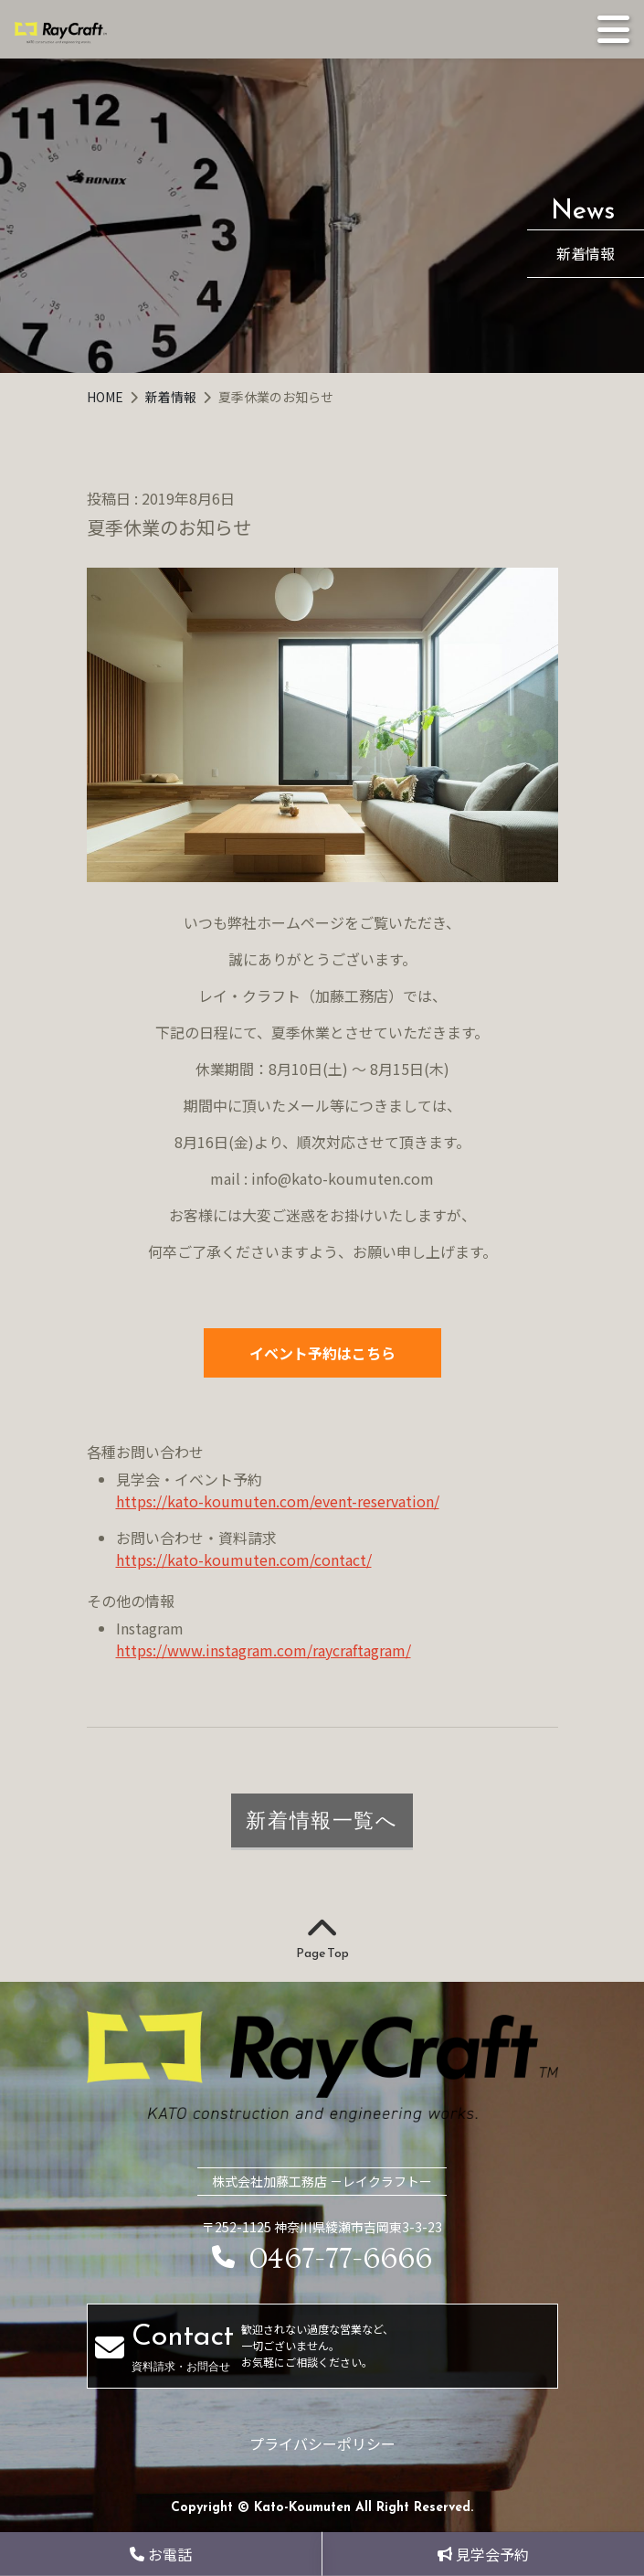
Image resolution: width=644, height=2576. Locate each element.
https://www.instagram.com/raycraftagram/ (263, 1650)
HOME (106, 397)
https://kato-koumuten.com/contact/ (244, 1559)
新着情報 (172, 397)
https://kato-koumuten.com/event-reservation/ (277, 1501)
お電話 (161, 2554)
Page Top (322, 1940)
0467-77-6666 (322, 2258)
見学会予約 (483, 2554)
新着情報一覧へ (321, 1820)
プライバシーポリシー (322, 2443)
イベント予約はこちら (322, 1353)
